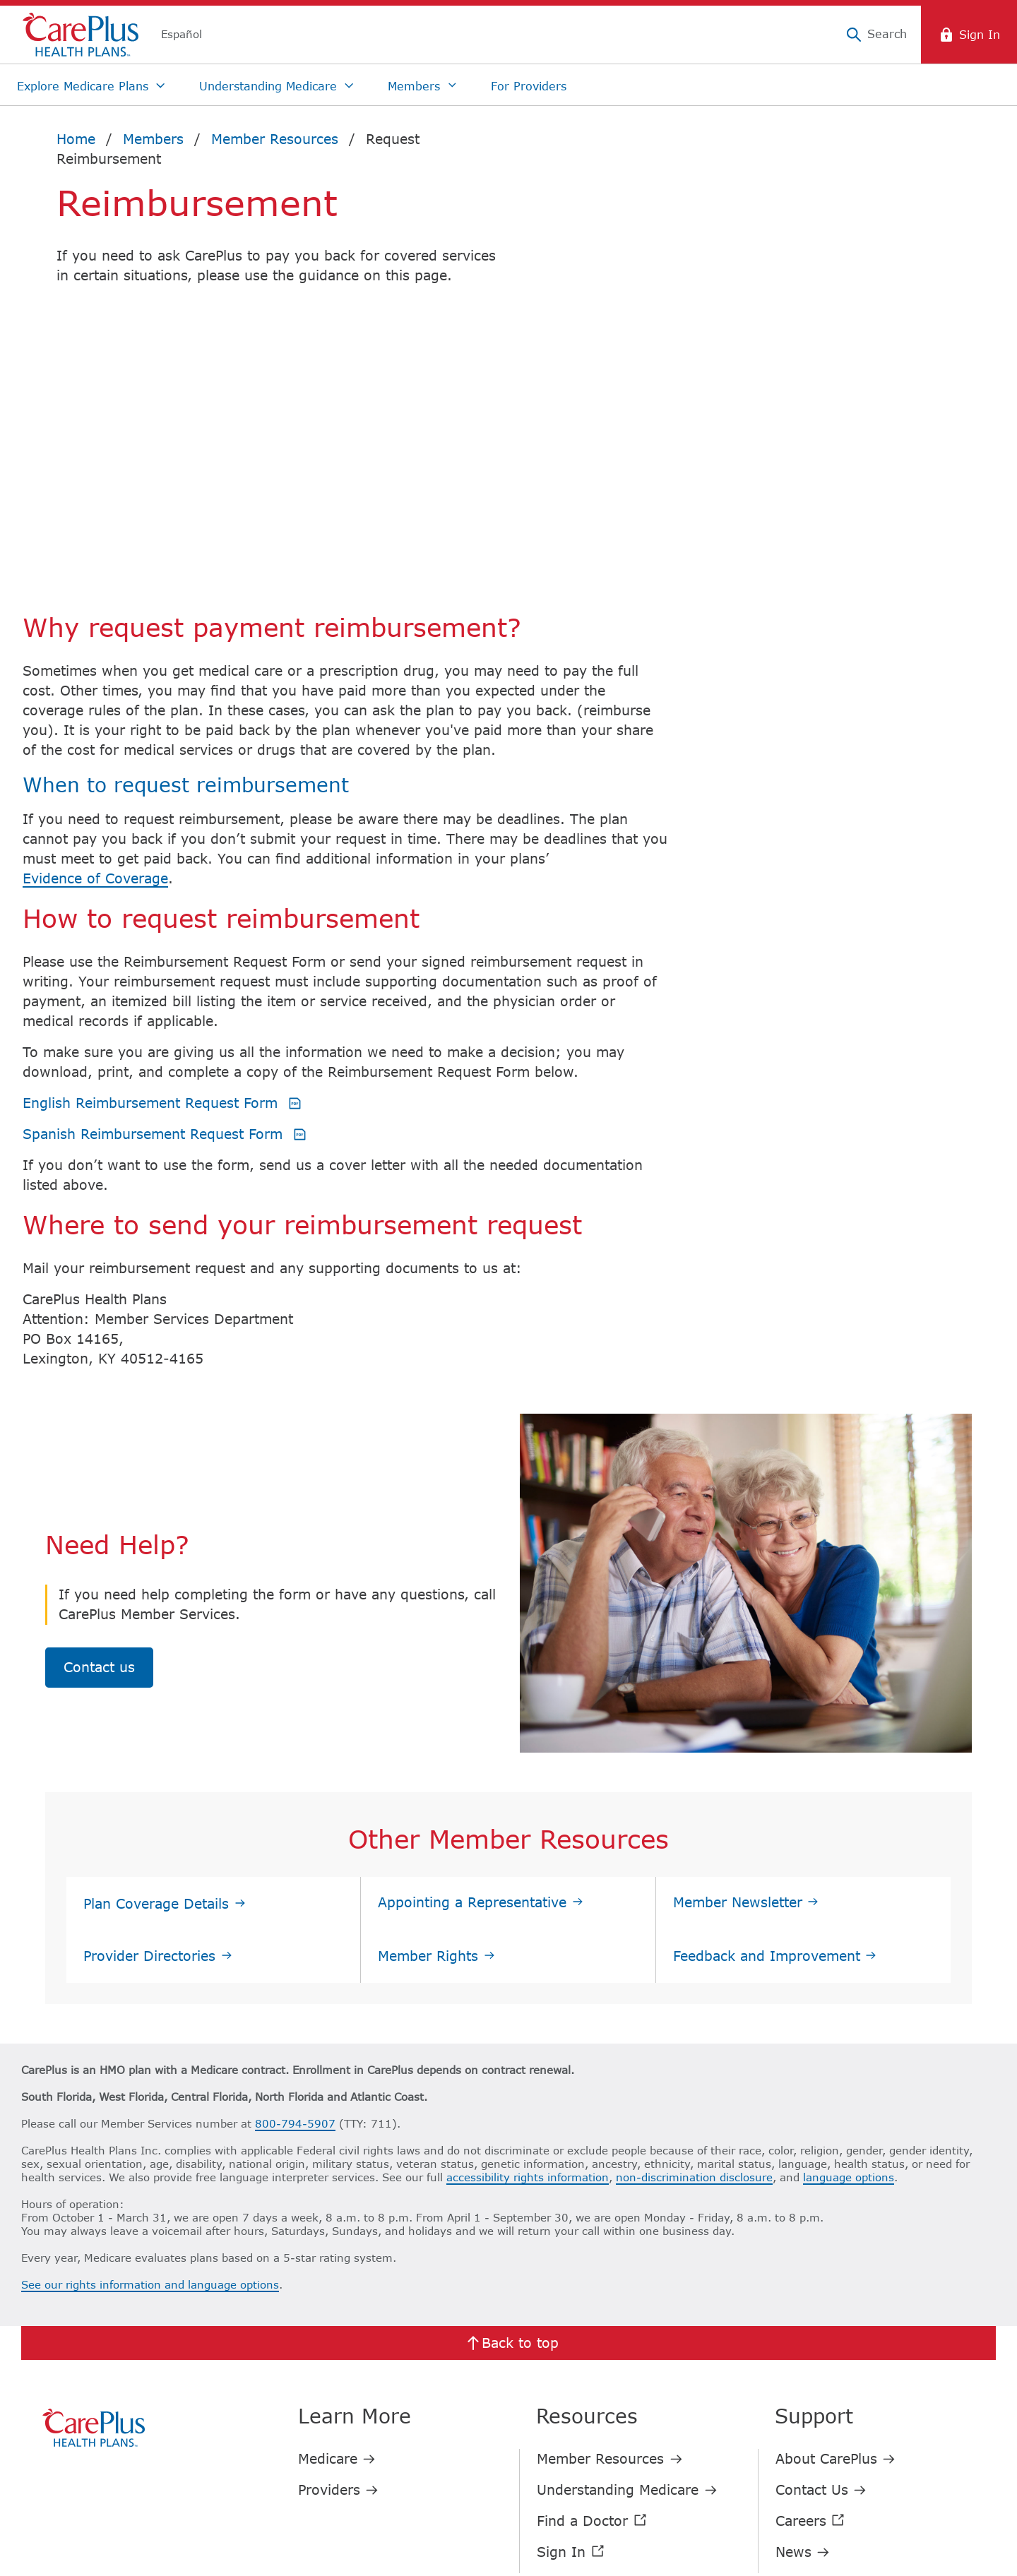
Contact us (99, 1464)
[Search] (875, 35)
